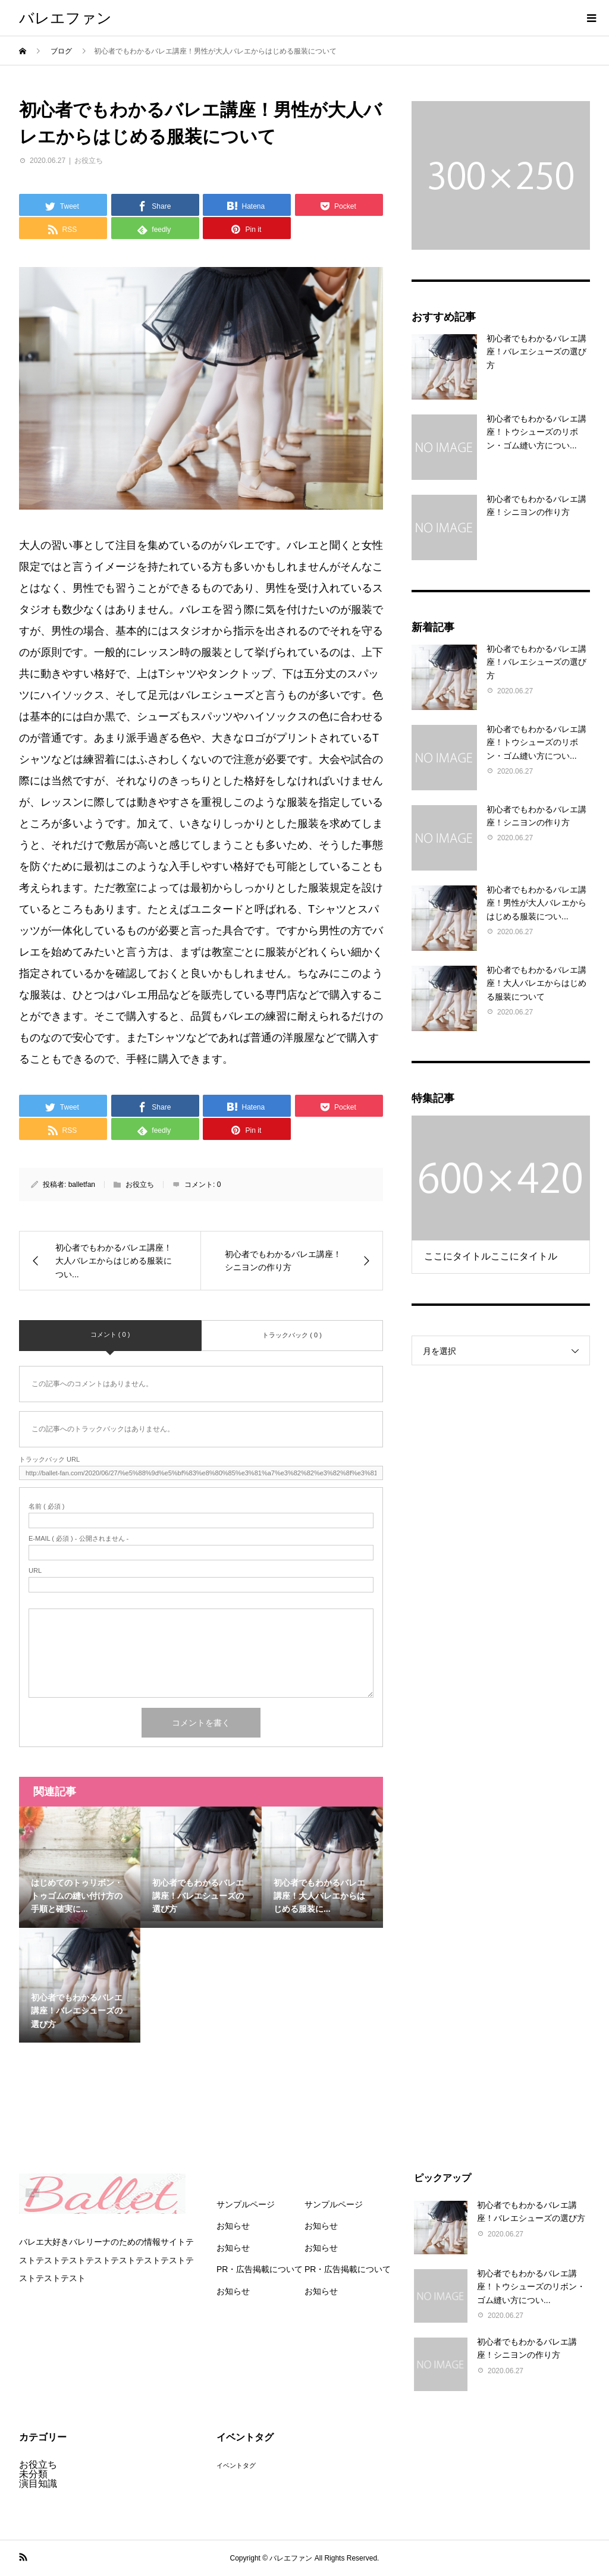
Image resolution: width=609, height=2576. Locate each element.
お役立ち (88, 160)
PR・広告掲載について (259, 2269)
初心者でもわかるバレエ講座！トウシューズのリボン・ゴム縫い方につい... (536, 432)
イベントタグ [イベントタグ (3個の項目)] (236, 2465)
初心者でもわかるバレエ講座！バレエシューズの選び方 (536, 352)
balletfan (81, 1184)
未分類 (33, 2474)
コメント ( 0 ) (110, 1334)
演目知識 (38, 2483)
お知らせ (233, 2226)
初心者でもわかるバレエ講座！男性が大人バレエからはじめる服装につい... (536, 903)
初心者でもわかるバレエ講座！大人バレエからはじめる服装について (536, 983)
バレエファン (65, 18)
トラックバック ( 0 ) (292, 1335)
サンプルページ (245, 2204)
